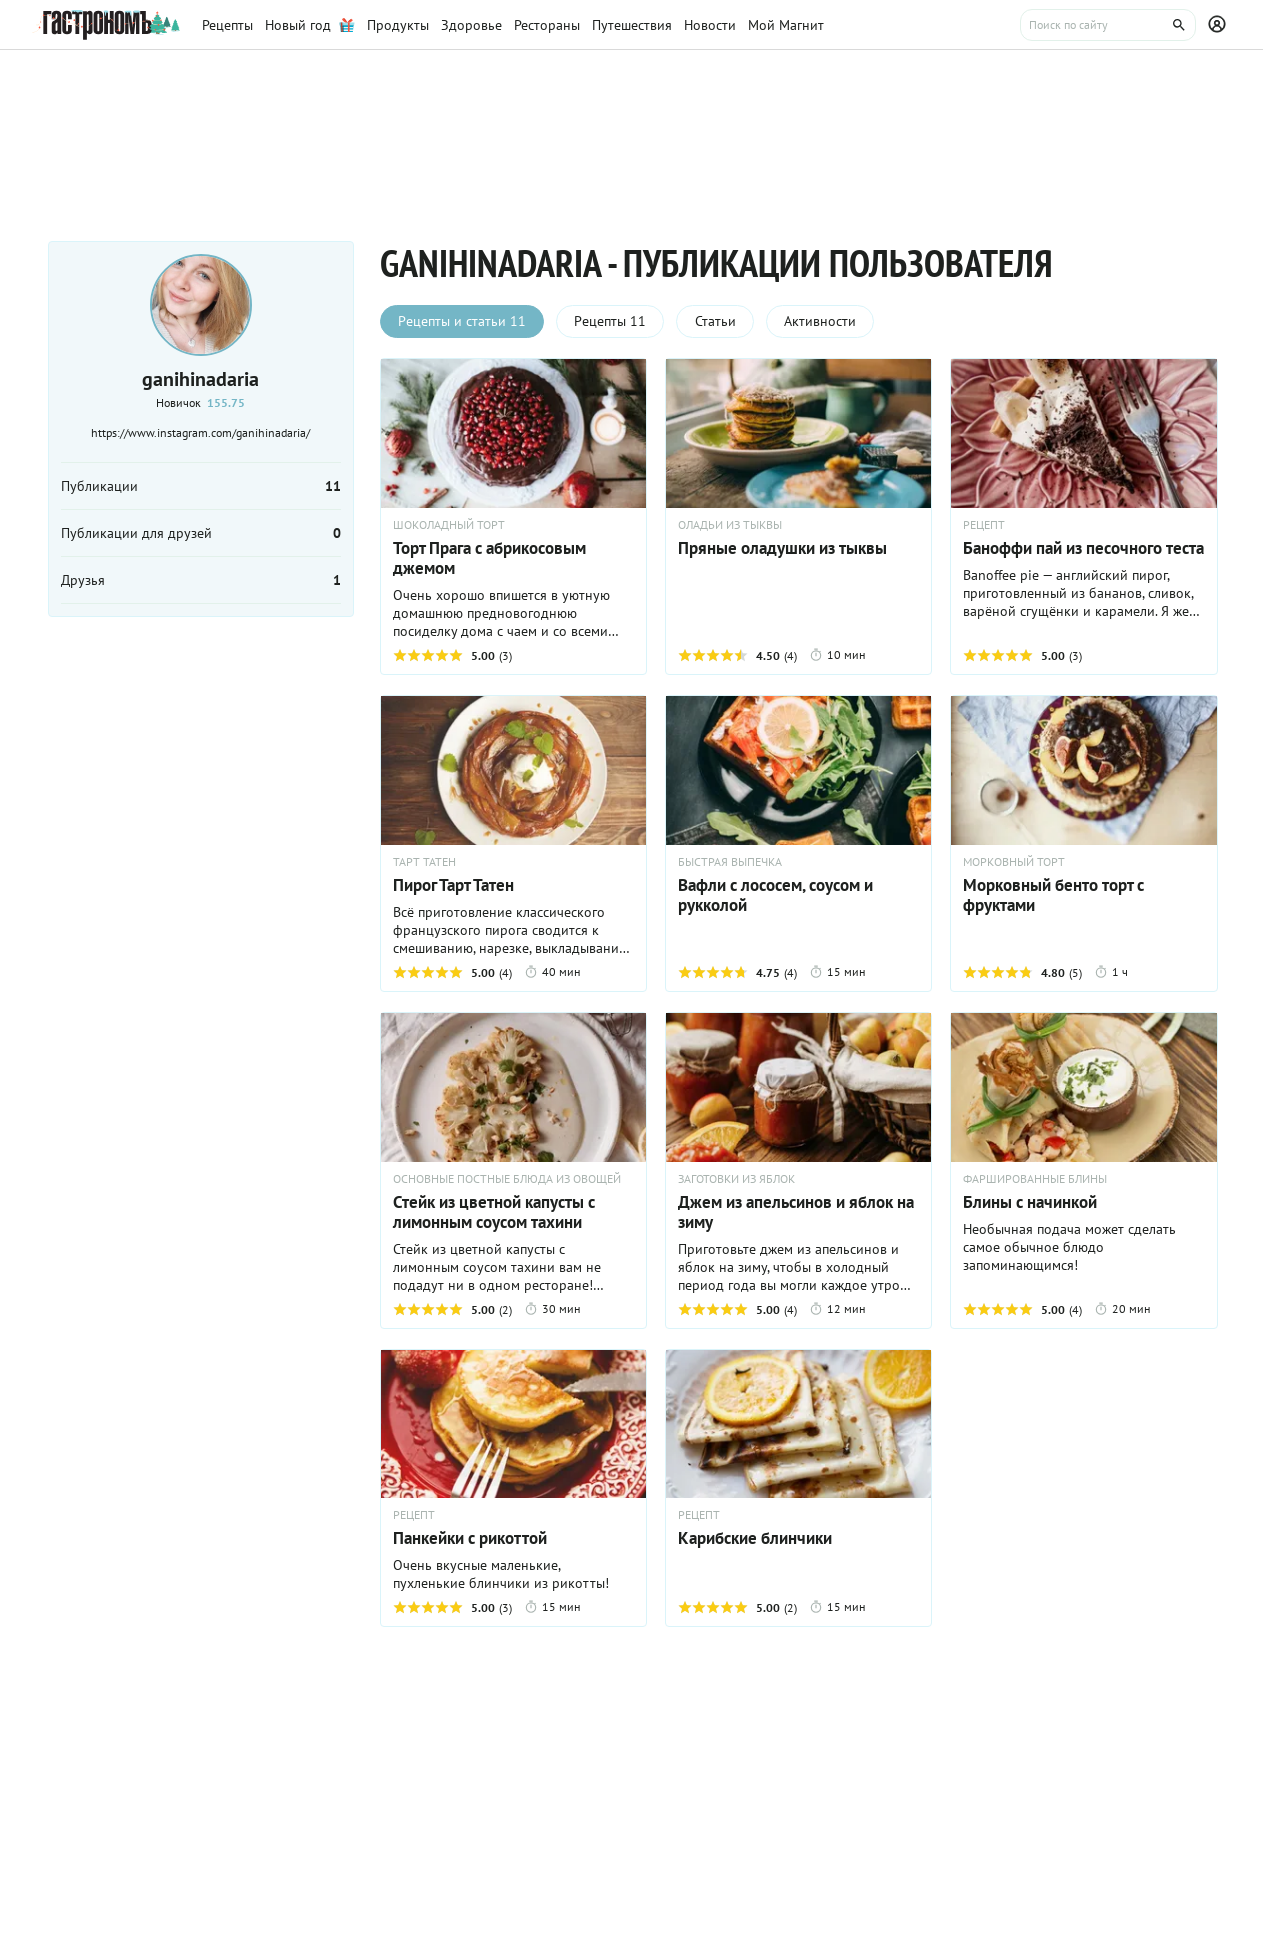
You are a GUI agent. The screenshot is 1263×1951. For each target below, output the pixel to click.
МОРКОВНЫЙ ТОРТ (1014, 862)
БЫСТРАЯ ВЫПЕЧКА (730, 862)
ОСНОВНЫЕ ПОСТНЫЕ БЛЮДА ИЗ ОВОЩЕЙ (507, 1179)
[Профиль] (1220, 25)
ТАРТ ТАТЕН (424, 862)
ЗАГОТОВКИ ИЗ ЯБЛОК (736, 1179)
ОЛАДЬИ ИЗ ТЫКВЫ (730, 525)
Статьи (717, 322)
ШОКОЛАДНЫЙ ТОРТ (449, 525)
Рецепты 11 (611, 322)
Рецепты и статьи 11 (462, 322)
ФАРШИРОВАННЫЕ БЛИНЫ (1035, 1179)
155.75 (226, 402)
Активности (824, 322)
